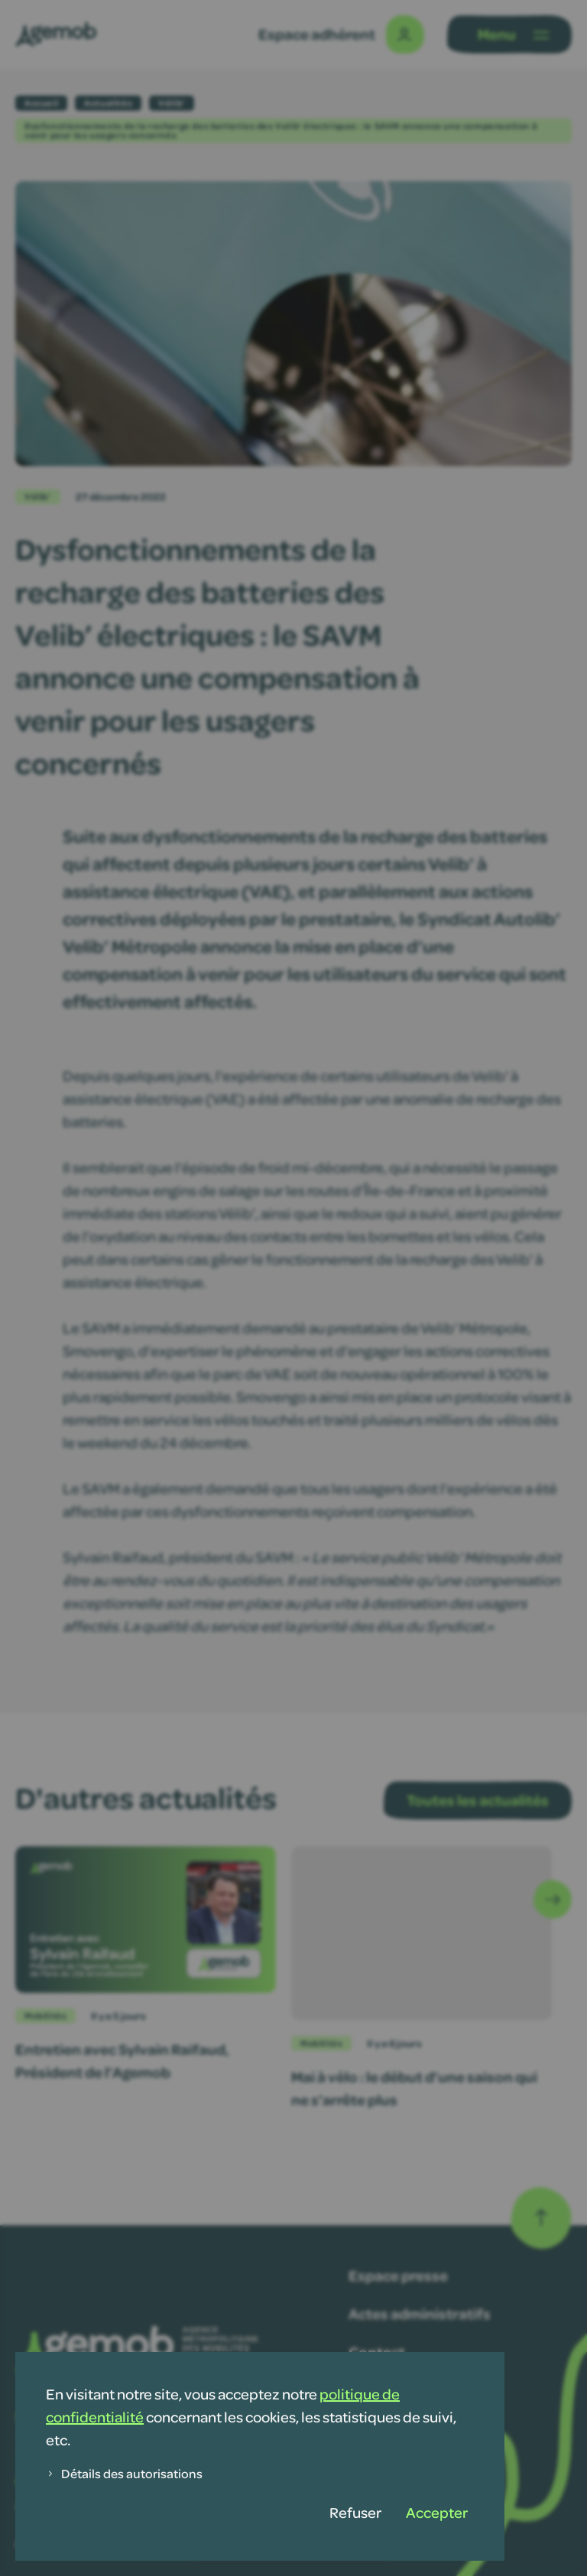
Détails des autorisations (124, 2473)
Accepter (437, 2512)
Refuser (355, 2512)
